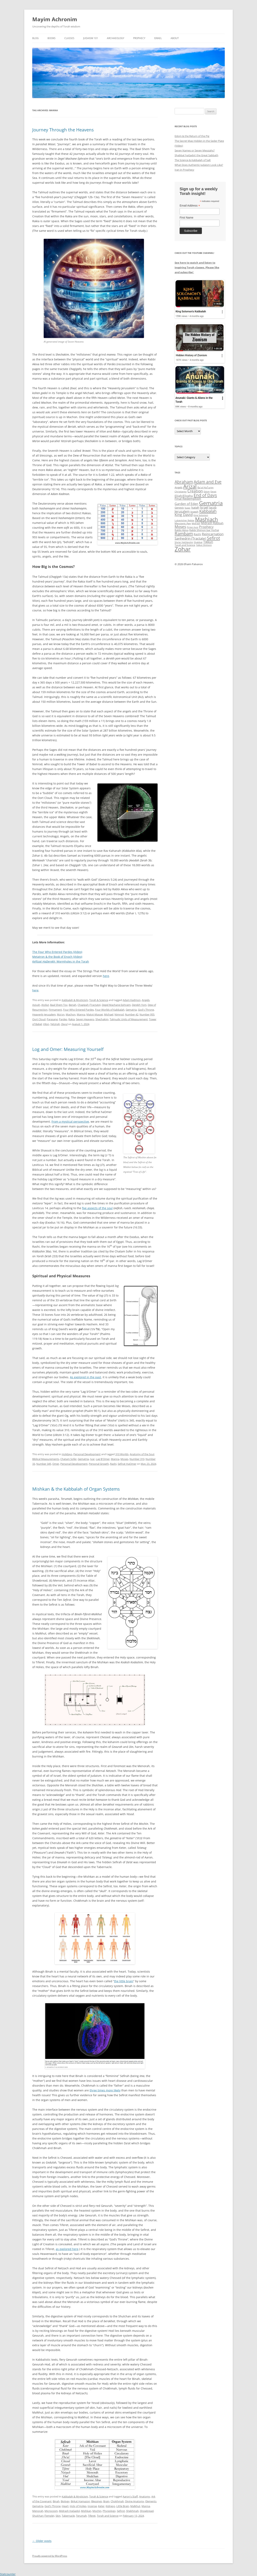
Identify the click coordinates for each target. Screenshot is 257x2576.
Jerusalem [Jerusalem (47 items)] (182, 511)
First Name (186, 217)
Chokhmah (117, 2501)
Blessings (96, 2501)
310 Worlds (121, 1454)
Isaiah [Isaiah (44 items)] (195, 507)
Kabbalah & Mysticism (75, 1000)
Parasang (52, 1019)
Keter (101, 2506)
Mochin (96, 2511)
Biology (65, 2501)
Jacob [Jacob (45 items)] (213, 507)
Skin (58, 2516)
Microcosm (51, 2511)
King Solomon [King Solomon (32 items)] (200, 515)
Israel (158, 38)
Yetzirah (55, 1024)
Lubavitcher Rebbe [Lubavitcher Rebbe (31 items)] (184, 520)
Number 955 (147, 1014)
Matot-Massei (94, 1014)
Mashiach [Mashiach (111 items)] (206, 519)
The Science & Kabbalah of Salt (193, 160)
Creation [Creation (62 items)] (195, 491)
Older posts (42, 2541)
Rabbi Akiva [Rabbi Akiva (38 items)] (181, 530)
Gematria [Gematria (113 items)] (211, 503)
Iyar (92, 1459)
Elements (150, 2501)
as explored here (67, 2249)
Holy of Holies (78, 2506)
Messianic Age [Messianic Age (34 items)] (183, 523)
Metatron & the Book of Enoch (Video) (57, 957)
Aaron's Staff (130, 2496)
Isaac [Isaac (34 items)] (187, 507)
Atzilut (45, 1005)
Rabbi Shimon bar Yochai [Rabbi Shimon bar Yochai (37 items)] (204, 530)
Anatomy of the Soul (142, 1454)
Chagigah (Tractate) (89, 1005)
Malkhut (135, 2506)
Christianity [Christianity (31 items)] (181, 491)
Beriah (72, 1005)
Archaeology (115, 38)
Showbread (147, 2511)
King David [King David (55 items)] (184, 514)
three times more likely (105, 2090)
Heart (65, 2506)
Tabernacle (68, 2516)
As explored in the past (85, 1377)
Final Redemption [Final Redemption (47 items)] (188, 498)
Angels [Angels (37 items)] (178, 487)
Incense (92, 2506)
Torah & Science (98, 1000)
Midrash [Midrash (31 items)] (196, 523)
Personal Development (87, 1454)
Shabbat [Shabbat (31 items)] (198, 542)
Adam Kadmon (132, 1000)
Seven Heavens (85, 1019)
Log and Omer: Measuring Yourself (67, 1049)
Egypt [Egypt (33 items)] (213, 491)
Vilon (46, 1024)
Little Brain (122, 2506)
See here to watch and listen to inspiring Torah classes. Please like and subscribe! (197, 267)
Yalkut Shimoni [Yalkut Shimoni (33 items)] (204, 544)
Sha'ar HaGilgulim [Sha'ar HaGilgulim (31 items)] (184, 542)
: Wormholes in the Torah (60, 961)
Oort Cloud (39, 1019)
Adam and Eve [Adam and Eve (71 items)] (208, 482)
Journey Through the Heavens (63, 130)
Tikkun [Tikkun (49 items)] (208, 542)
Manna (81, 1014)
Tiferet (92, 2516)
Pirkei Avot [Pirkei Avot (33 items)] (192, 527)
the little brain (123, 1981)
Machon (71, 1014)
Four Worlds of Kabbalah (109, 1009)
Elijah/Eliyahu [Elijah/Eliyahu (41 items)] (184, 496)
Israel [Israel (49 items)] (204, 507)
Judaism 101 (90, 38)
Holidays (67, 1454)
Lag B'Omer (103, 1459)
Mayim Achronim (54, 19)
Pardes (63, 1019)
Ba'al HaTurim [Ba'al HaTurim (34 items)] (205, 487)
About (175, 38)
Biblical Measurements (45, 1459)
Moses (124, 1459)
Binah (56, 2501)
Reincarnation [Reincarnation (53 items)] (213, 534)
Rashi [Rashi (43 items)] (197, 534)
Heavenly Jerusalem (44, 1014)
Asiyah (36, 1005)
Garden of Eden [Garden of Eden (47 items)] (186, 504)
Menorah (37, 2511)
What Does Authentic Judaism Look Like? (199, 165)
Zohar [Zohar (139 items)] (183, 549)
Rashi (113, 1464)
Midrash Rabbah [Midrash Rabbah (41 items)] (212, 523)
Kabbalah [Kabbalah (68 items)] (208, 511)
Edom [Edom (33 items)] (207, 491)
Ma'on (61, 1014)
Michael (108, 1014)
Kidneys (110, 2506)
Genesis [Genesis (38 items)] (179, 507)
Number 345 (43, 1464)
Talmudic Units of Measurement (129, 1019)
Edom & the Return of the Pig (192, 136)
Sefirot (121, 2511)
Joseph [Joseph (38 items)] (194, 511)
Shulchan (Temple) (43, 2516)
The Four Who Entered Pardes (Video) (57, 952)
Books (52, 38)
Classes (69, 38)
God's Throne (146, 1009)
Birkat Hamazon (80, 2501)
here (106, 976)
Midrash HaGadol (69, 2511)
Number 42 (131, 1014)
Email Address (190, 206)
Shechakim (101, 1019)
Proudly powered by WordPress (49, 2556)
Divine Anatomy (134, 2501)
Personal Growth (99, 1464)
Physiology (109, 2511)
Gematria (131, 1009)
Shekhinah (132, 2511)
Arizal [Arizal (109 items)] (190, 486)
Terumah (81, 2516)
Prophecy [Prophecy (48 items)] (206, 527)
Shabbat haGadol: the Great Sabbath (196, 155)
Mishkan (86, 2511)
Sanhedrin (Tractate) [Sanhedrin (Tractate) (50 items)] (190, 538)
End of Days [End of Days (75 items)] (205, 495)
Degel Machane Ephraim (116, 1005)
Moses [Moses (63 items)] (180, 526)
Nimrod (119, 1014)
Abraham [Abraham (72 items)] (184, 482)
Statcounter (8, 2574)
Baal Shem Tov (59, 1005)
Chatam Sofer (68, 1459)
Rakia (71, 1019)
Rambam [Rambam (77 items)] (184, 533)
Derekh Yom (139, 1005)
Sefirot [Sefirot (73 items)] (213, 538)
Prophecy (139, 38)
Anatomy (144, 2496)
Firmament (55, 1009)
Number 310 (137, 1459)
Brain (106, 2501)
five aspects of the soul (97, 1208)
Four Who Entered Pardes (78, 1009)
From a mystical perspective (70, 1121)
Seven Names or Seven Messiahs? (195, 150)
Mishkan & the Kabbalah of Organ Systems (76, 1489)
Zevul (64, 1024)
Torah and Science (107, 2516)
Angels (146, 1000)
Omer (55, 1464)
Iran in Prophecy (184, 169)
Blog (35, 38)
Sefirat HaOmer (127, 1464)
